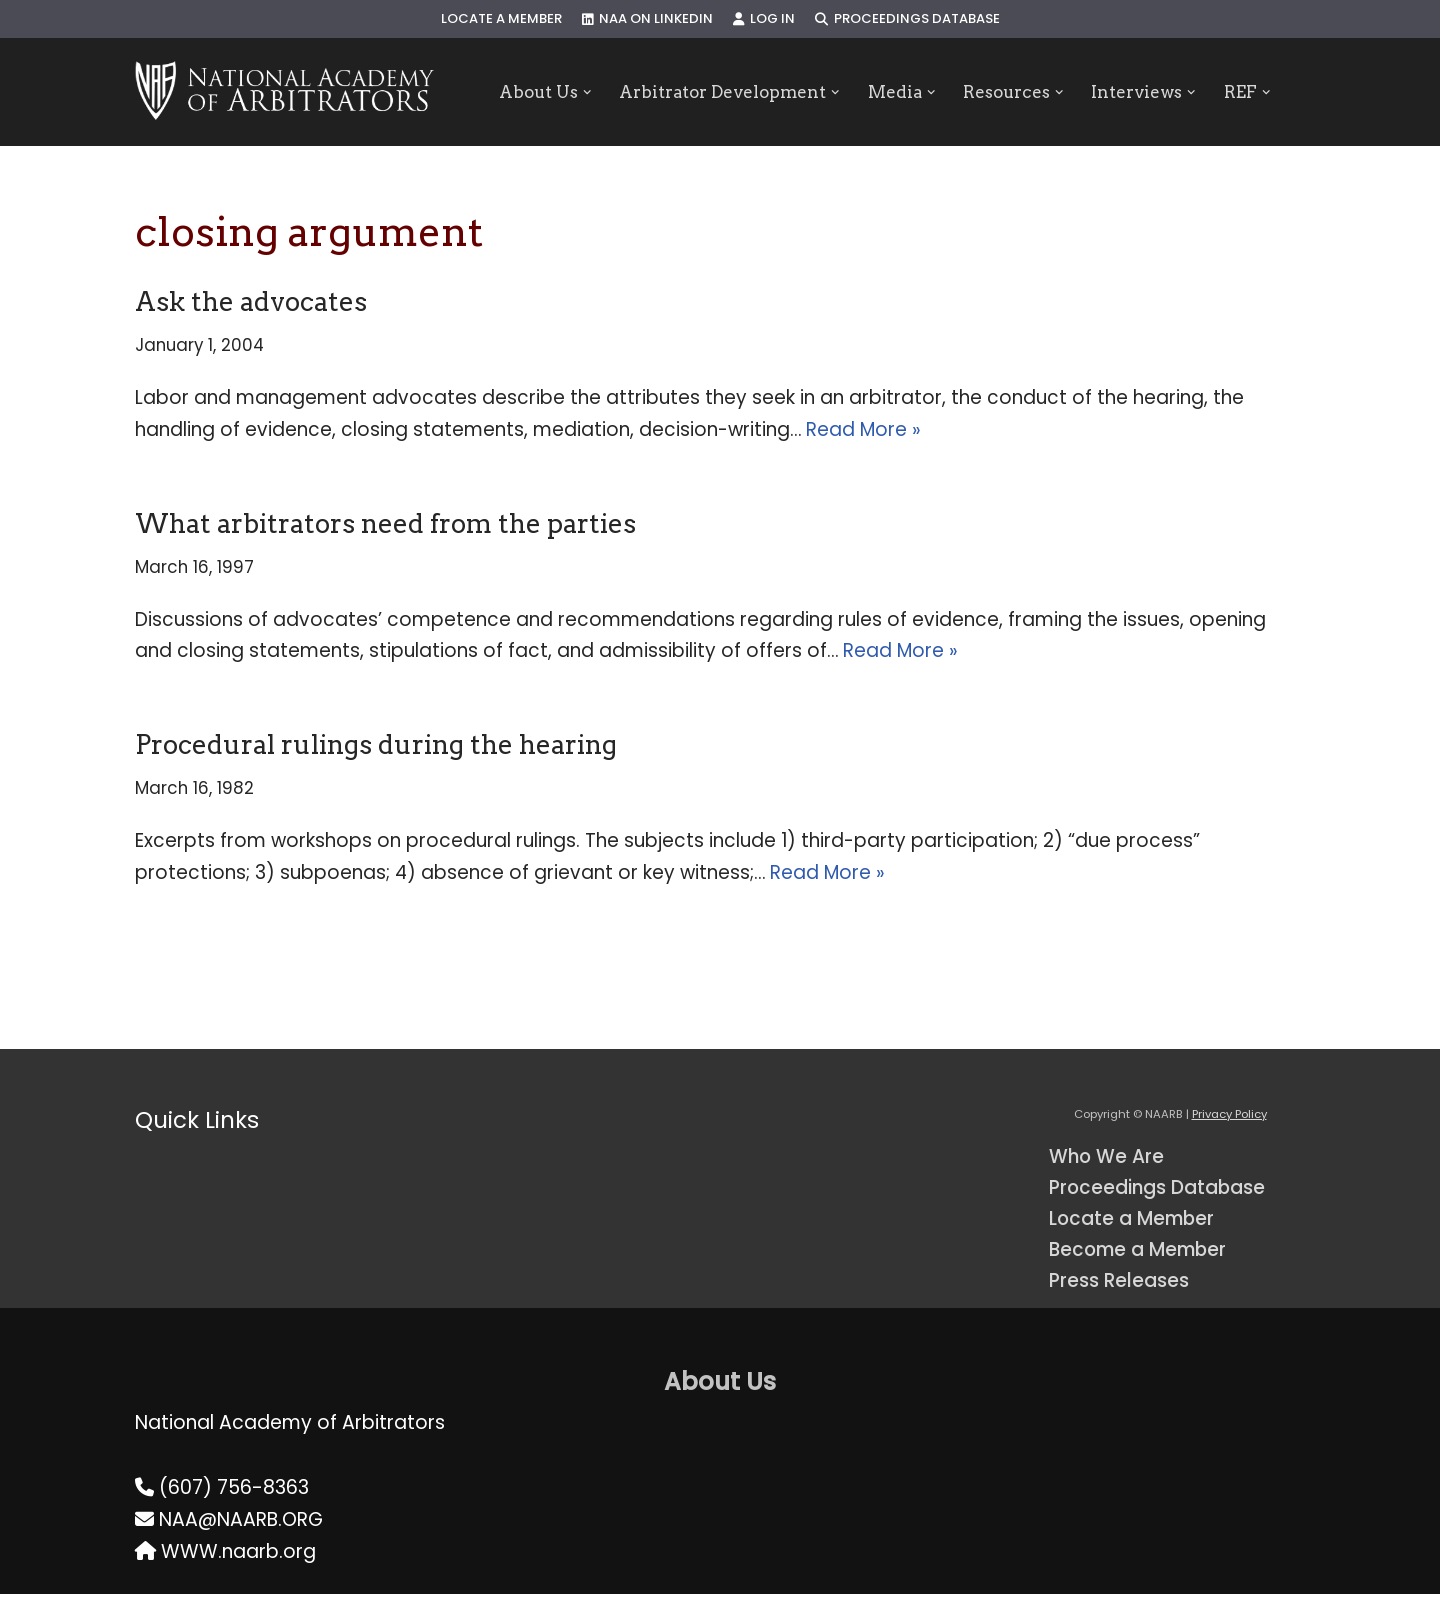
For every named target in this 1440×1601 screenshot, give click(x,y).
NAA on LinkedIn (647, 19)
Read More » (867, 430)
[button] (583, 92)
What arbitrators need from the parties (385, 524)
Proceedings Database (909, 19)
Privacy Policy (1229, 1119)
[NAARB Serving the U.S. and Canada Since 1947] (284, 92)
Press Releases (1119, 1287)
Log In (764, 19)
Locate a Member (500, 19)
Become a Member (1141, 1256)
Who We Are (1107, 1162)
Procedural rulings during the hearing (376, 748)
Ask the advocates (251, 301)
